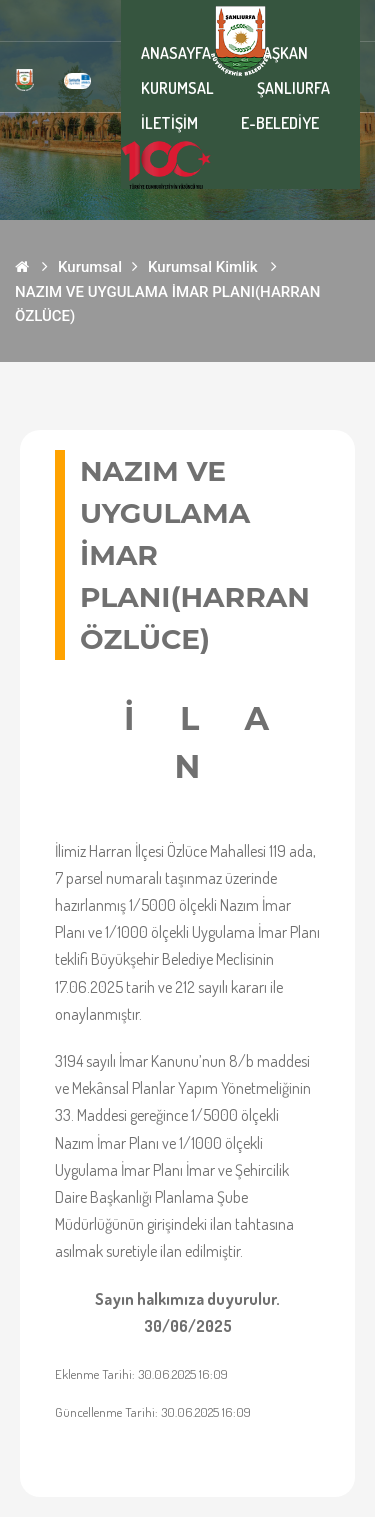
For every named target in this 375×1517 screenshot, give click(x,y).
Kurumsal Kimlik (203, 267)
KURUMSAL (177, 88)
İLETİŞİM (169, 123)
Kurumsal (90, 267)
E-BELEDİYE (280, 123)
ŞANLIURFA (293, 88)
